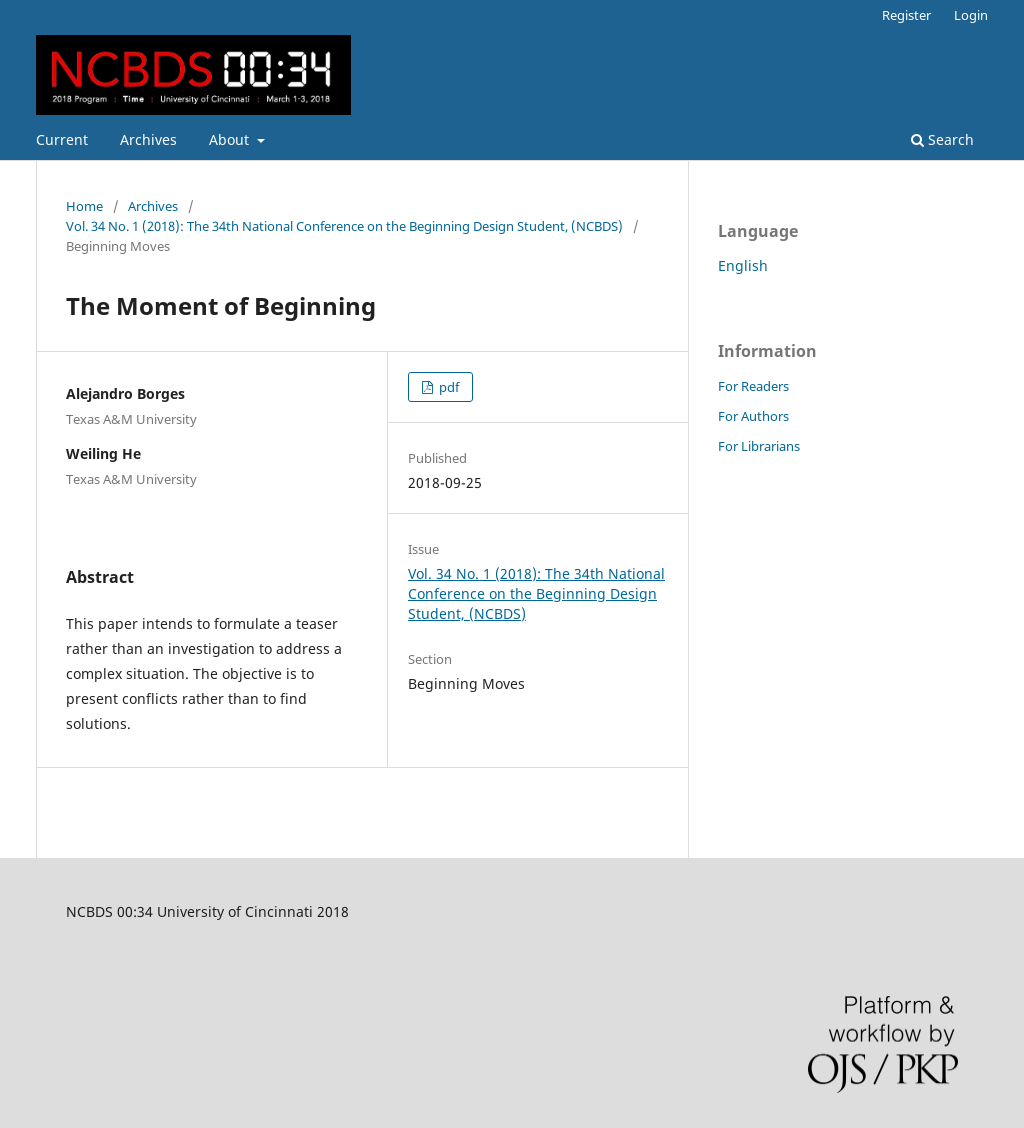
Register (906, 15)
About (231, 139)
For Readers (753, 386)
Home (84, 206)
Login (971, 15)
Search (942, 139)
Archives (148, 139)
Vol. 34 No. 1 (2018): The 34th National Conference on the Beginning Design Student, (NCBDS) (344, 226)
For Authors (753, 416)
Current (62, 139)
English (743, 265)
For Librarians (759, 446)
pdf (447, 387)
